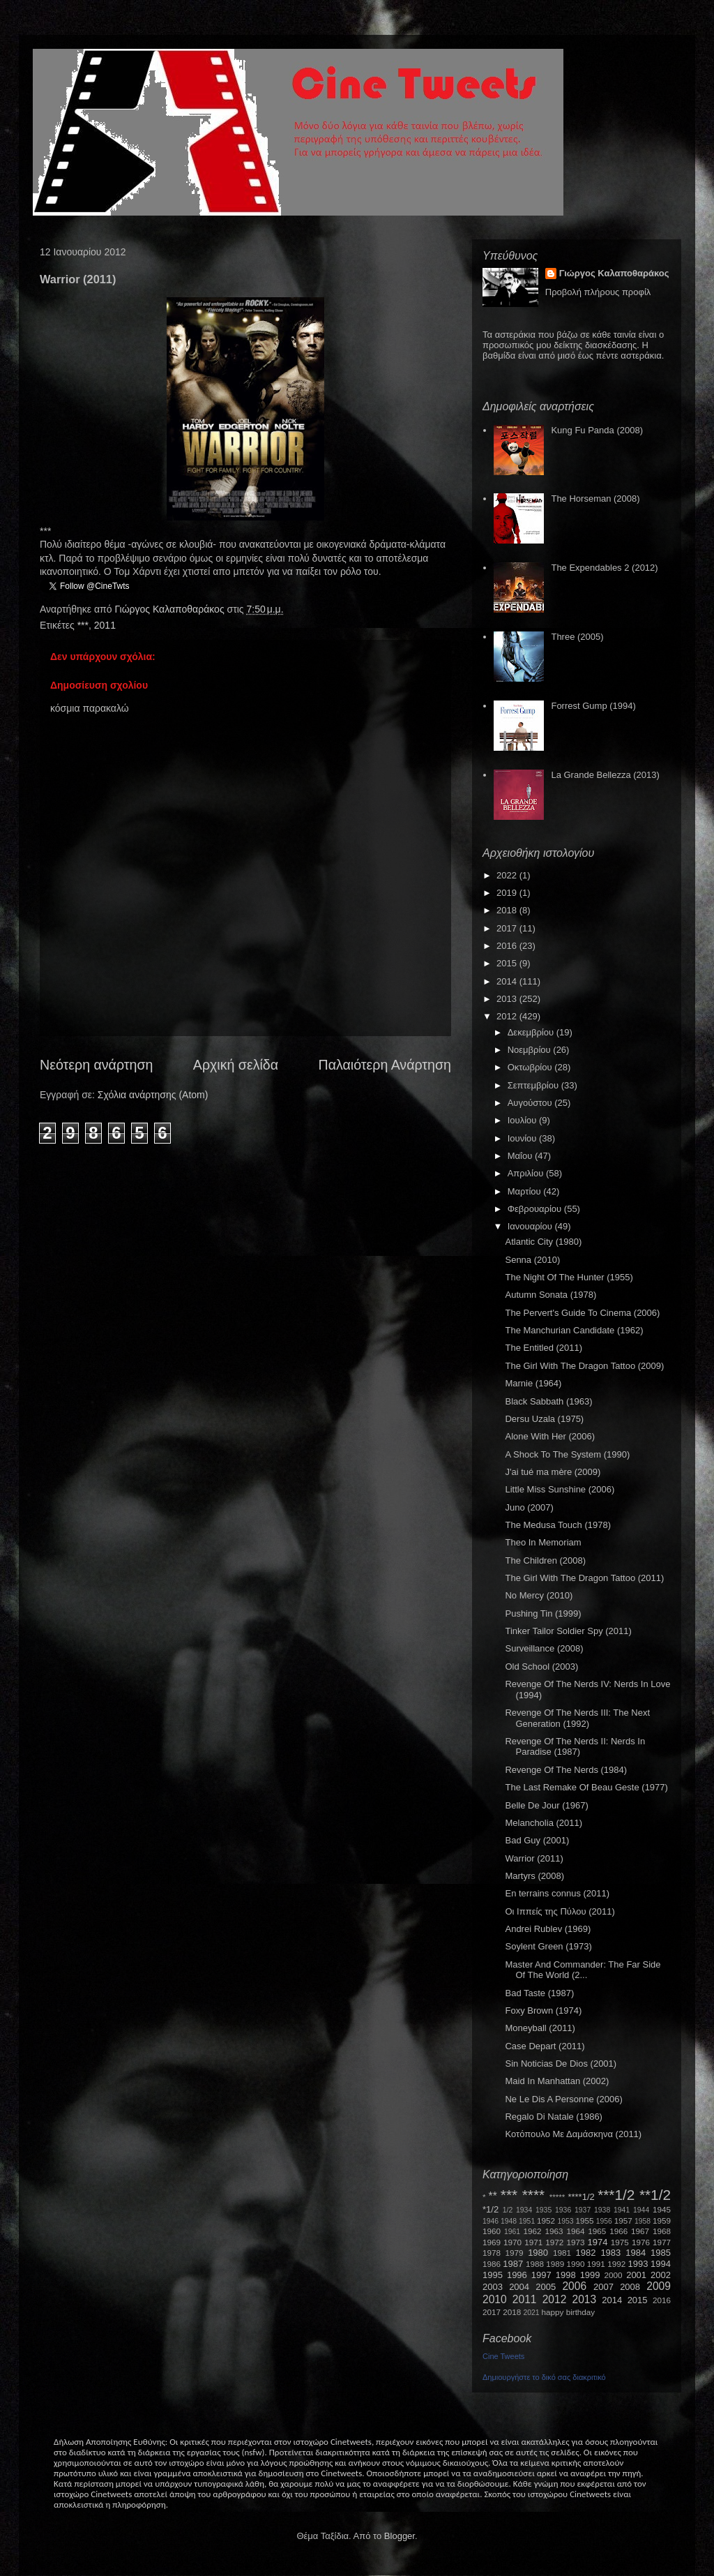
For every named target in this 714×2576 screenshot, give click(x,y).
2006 (574, 2286)
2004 (519, 2287)
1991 (596, 2263)
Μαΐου (521, 1156)
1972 (554, 2242)
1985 (661, 2252)
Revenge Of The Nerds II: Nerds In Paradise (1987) (575, 1747)
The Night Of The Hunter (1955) (568, 1277)
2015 (507, 963)
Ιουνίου (523, 1138)
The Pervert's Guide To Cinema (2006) (582, 1313)
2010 (495, 2299)
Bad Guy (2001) (537, 1840)
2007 (603, 2287)
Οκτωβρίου (531, 1067)
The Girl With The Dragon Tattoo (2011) (584, 1578)
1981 (562, 2252)
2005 (546, 2287)
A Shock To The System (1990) (567, 1454)
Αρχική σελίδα (235, 1064)
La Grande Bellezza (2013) (605, 775)
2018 (507, 910)
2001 (636, 2275)
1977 (662, 2242)
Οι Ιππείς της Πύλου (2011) (559, 1911)
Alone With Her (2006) (550, 1436)
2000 (614, 2274)
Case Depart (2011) (544, 2046)
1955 (584, 2220)
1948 (509, 2221)
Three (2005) (577, 636)
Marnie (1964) (533, 1383)
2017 (507, 928)
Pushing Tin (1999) (543, 1613)
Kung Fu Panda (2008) (597, 430)
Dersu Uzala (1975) (544, 1419)
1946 (491, 2221)
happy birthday (568, 2311)
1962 (533, 2231)
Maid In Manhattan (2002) (557, 2081)
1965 (597, 2231)
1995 (493, 2275)
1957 (623, 2220)
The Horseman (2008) (595, 498)
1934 (524, 2210)
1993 (638, 2264)
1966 (618, 2231)
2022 (507, 875)
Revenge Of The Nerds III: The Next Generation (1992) (577, 1718)
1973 (575, 2242)
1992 (616, 2263)
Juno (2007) (529, 1507)
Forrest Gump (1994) (593, 706)
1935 (544, 2210)
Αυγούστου (531, 1103)
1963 (554, 2231)
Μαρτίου (526, 1191)
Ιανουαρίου (531, 1226)
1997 (541, 2275)
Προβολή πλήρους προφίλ (598, 292)
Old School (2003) (541, 1666)
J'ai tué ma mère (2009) (552, 1472)
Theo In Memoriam (543, 1542)
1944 (641, 2210)
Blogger (399, 2536)
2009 (658, 2286)
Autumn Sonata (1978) (550, 1294)
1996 (517, 2275)
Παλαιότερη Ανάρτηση (385, 1064)
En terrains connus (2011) (557, 1893)
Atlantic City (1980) (543, 1241)
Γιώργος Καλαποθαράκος (170, 609)
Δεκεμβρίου (532, 1032)
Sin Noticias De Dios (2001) (560, 2063)
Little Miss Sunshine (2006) (559, 1489)
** (493, 2196)
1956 (604, 2221)
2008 (630, 2287)
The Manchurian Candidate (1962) (574, 1330)
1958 (643, 2221)
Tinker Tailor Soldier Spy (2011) (568, 1631)
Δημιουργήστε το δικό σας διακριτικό (544, 2377)
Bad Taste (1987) (539, 1993)
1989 (555, 2263)
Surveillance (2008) (544, 1648)
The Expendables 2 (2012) (604, 567)
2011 (105, 625)
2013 (507, 999)
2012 (507, 1016)
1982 (586, 2252)
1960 (492, 2231)
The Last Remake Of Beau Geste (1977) (586, 1787)
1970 (512, 2242)
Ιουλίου (523, 1120)
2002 (661, 2275)
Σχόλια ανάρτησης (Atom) (153, 1094)
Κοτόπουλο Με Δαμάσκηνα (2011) (573, 2134)
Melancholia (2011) (543, 1823)
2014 (507, 981)
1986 (492, 2263)
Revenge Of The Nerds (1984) (566, 1770)
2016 (507, 946)
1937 (583, 2210)
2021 (532, 2312)
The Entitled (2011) (543, 1347)
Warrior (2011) (534, 1858)
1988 (535, 2263)
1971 (533, 2242)
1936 (563, 2210)
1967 (640, 2231)
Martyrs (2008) (534, 1876)
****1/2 (581, 2197)
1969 (492, 2242)
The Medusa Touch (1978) (558, 1525)
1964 (575, 2231)
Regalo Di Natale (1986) (553, 2116)
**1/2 (655, 2195)
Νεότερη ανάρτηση (96, 1064)
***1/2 (616, 2195)
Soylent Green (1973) (548, 1946)
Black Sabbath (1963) (548, 1401)
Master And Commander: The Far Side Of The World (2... (582, 1970)
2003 (493, 2287)
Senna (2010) (532, 1260)
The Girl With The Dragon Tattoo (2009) (584, 1366)
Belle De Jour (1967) (546, 1805)
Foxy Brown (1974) (543, 2010)
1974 (597, 2242)
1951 (527, 2221)
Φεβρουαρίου (536, 1209)
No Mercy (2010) (538, 1595)
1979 (515, 2252)
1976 (641, 2242)
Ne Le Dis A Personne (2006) (563, 2099)
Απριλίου (527, 1173)
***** (557, 2196)
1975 (620, 2242)
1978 (492, 2252)
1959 (662, 2220)
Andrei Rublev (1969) (548, 1929)
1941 (622, 2210)
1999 (590, 2275)
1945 (662, 2209)
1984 (635, 2252)
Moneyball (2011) (540, 2028)
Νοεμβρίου (531, 1049)
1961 (512, 2232)
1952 (546, 2220)
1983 (610, 2252)
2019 (507, 893)
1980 (538, 2252)
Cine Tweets (503, 2356)
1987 (513, 2264)
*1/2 (491, 2209)
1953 (565, 2221)
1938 (602, 2210)
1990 (576, 2263)
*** (83, 625)
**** (533, 2195)
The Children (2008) (545, 1560)
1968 (662, 2231)
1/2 (507, 2210)
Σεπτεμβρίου (534, 1085)
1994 (661, 2264)
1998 (566, 2275)
